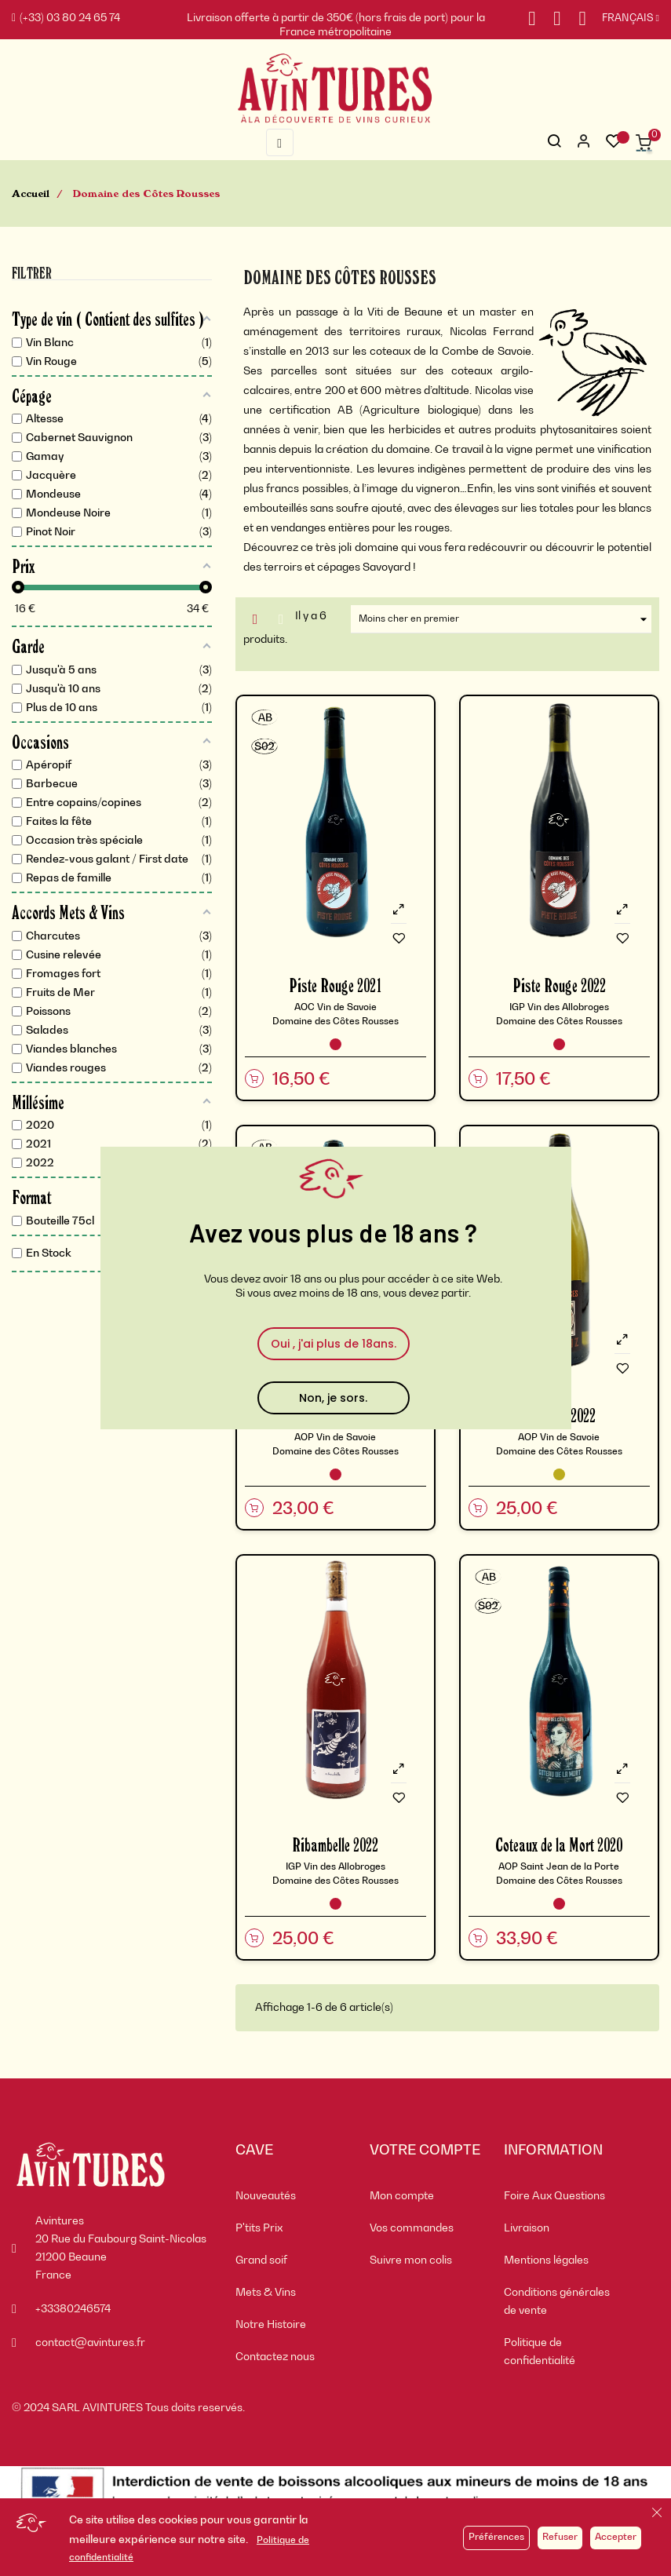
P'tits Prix (259, 2228)
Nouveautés (265, 2196)
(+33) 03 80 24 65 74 (66, 18)
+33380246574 (73, 2309)
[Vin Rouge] (335, 1044)
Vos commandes (412, 2228)
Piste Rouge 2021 (335, 984)
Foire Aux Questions (554, 2196)
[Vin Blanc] (559, 1474)
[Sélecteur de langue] (622, 19)
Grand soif (261, 2260)
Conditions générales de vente (557, 2301)
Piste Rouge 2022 (559, 984)
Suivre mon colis (411, 2260)
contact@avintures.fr (90, 2342)
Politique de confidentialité (539, 2351)
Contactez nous (275, 2357)
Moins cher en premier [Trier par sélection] (505, 619)
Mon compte (402, 2196)
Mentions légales (546, 2260)
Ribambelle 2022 (335, 1844)
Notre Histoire (270, 2324)
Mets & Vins (265, 2292)
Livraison (526, 2228)
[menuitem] (290, 2196)
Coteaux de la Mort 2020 (558, 1844)
